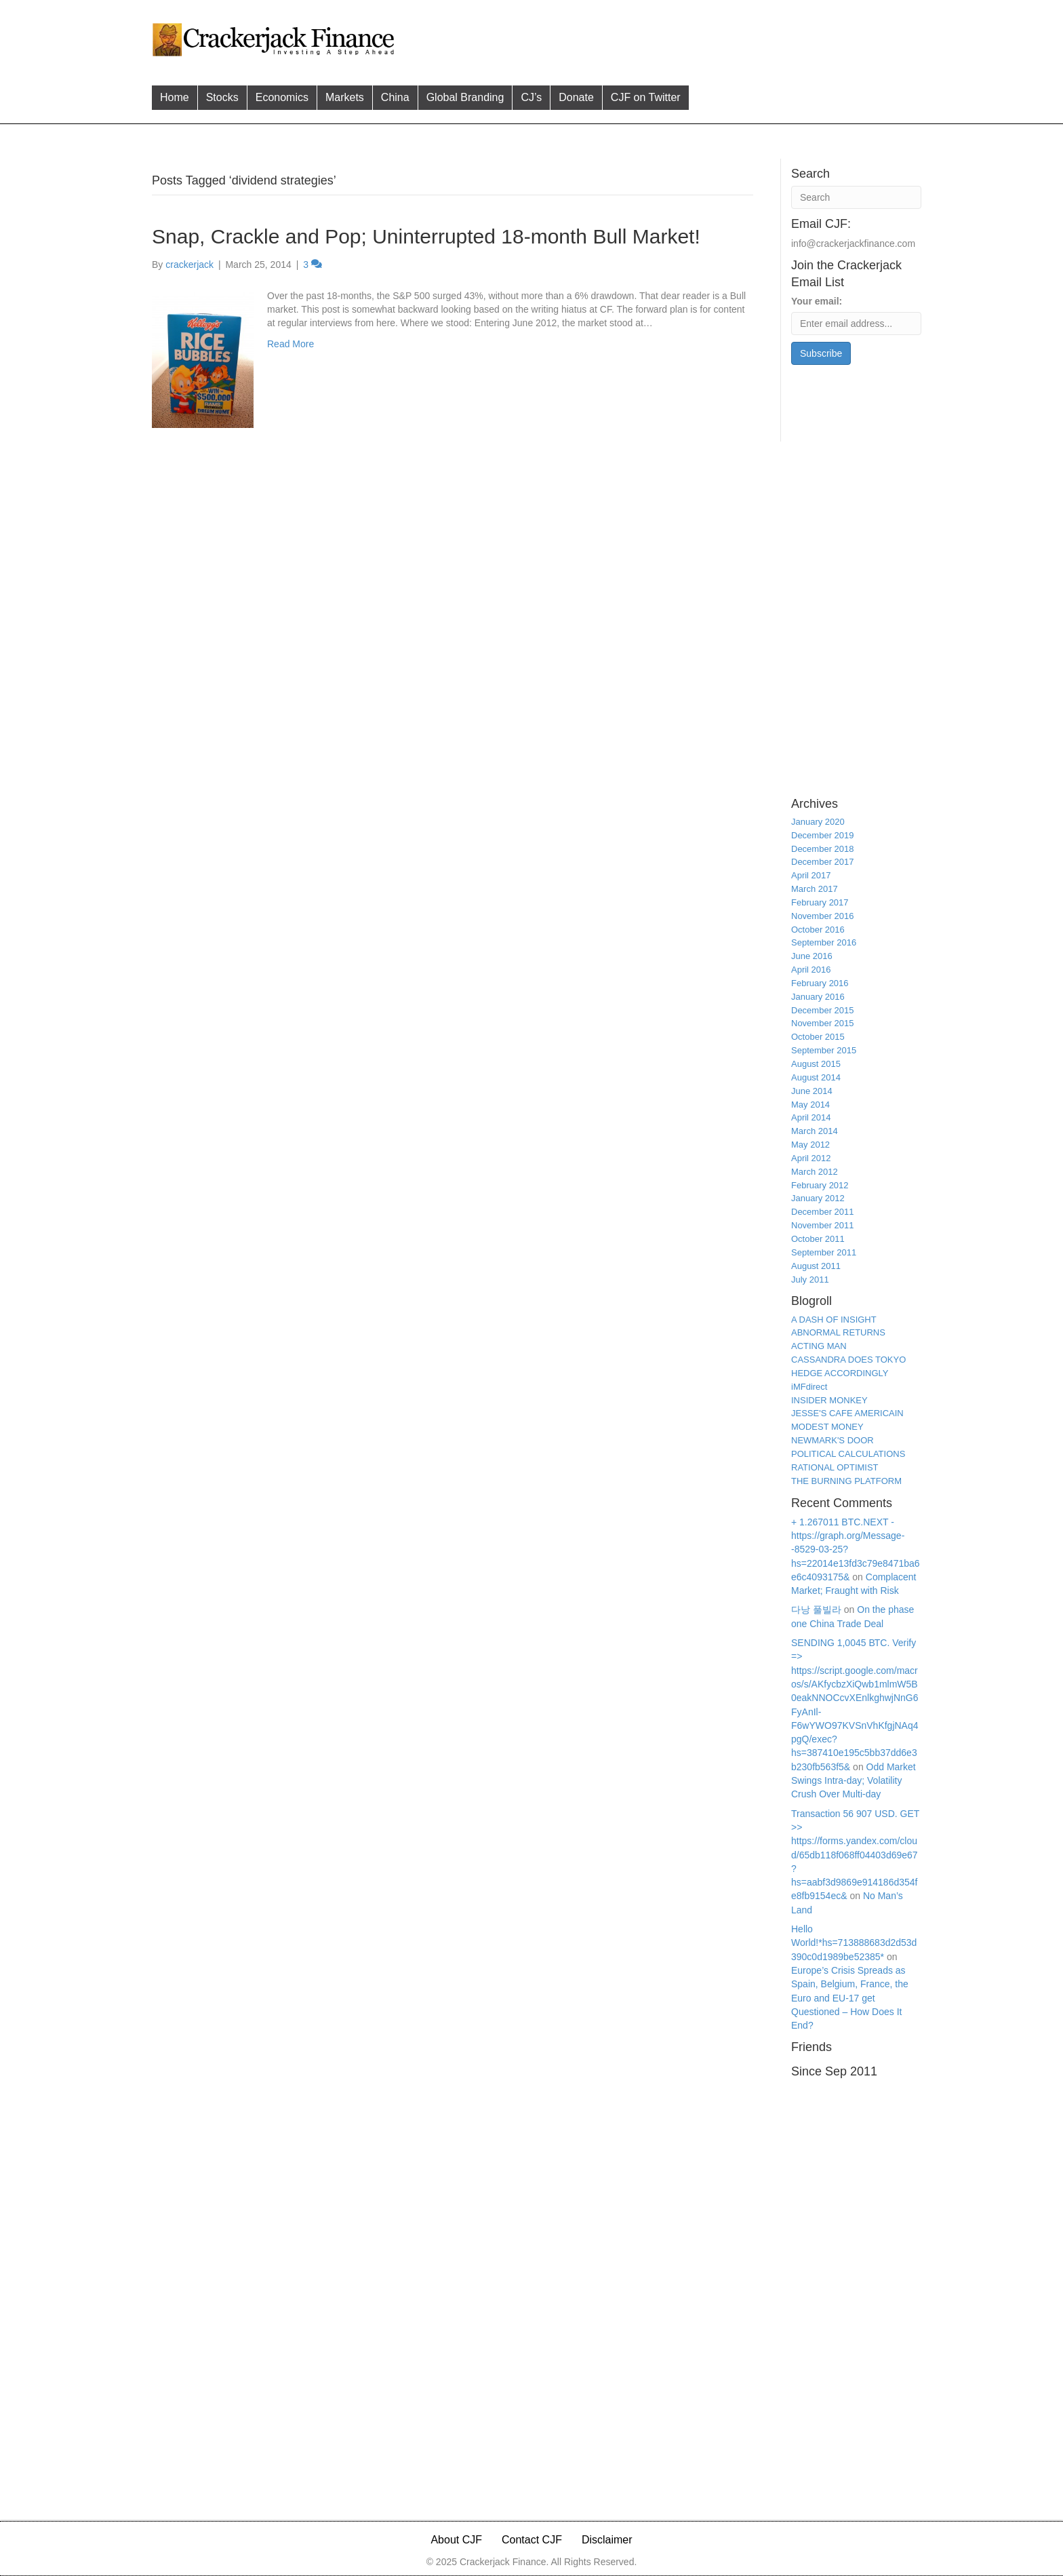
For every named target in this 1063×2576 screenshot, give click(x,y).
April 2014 (811, 1117)
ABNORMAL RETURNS (838, 1332)
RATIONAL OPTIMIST (835, 1467)
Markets (344, 97)
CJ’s (531, 97)
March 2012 (814, 1172)
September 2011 (823, 1252)
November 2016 (822, 916)
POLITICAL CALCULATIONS (848, 1454)
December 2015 (822, 1010)
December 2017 (822, 862)
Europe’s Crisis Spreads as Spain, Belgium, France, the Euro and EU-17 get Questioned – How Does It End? (849, 1998)
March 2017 (814, 889)
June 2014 (812, 1091)
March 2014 (814, 1131)
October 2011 (818, 1239)
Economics (282, 97)
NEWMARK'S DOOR (832, 1440)
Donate (576, 97)
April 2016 (811, 969)
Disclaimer (607, 2539)
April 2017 (811, 875)
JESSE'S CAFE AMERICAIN (847, 1413)
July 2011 (810, 1279)
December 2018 (822, 849)
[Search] (856, 197)
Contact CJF (532, 2539)
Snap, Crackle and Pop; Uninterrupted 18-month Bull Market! (426, 236)
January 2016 (818, 997)
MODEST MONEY (827, 1427)
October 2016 (818, 929)
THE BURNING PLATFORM (846, 1481)
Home (174, 97)
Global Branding (465, 97)
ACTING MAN (819, 1346)
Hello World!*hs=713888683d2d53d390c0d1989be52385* (854, 1943)
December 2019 (822, 835)
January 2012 (818, 1198)
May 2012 (810, 1144)
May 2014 (810, 1104)
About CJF (456, 2539)
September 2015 (823, 1050)
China (395, 97)
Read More (290, 343)
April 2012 (811, 1158)
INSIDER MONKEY (829, 1400)
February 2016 (820, 983)
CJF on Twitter (646, 97)
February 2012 (820, 1185)
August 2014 (816, 1077)
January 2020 (818, 822)
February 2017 (820, 902)
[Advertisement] (659, 38)
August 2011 (816, 1266)
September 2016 (823, 942)
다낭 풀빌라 (816, 1609)
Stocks (222, 97)
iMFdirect (809, 1387)
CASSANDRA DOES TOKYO (848, 1359)
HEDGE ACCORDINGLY (840, 1373)
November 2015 (822, 1023)
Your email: (816, 301)
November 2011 (822, 1225)
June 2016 (812, 956)
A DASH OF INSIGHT (834, 1319)
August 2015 (816, 1064)
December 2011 (822, 1212)
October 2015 (818, 1037)
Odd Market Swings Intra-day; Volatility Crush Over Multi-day (853, 1780)
